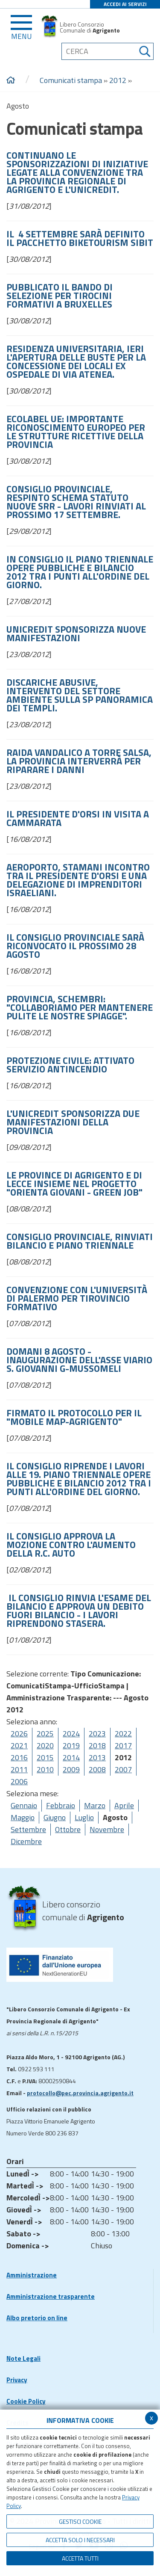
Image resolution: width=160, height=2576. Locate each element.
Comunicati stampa (71, 80)
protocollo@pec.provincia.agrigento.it (80, 2092)
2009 (71, 1769)
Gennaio (24, 1805)
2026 (19, 1733)
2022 (123, 1733)
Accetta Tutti (80, 2558)
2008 (97, 1769)
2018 (97, 1745)
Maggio (23, 1817)
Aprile (124, 1805)
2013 (97, 1757)
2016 (19, 1757)
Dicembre (26, 1841)
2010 (45, 1769)
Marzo (94, 1805)
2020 (45, 1745)
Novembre (107, 1829)
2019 (71, 1745)
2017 (123, 1745)
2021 (19, 1745)
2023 (97, 1733)
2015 (45, 1757)
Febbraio (60, 1805)
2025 (45, 1733)
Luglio (84, 1817)
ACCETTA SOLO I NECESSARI (80, 2539)
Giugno (55, 1817)
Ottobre (68, 1829)
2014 (71, 1757)
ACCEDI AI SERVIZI (125, 4)
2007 (123, 1769)
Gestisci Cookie (80, 2521)
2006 (19, 1781)
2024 (71, 1733)
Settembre (28, 1829)
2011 (19, 1769)
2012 (117, 80)
